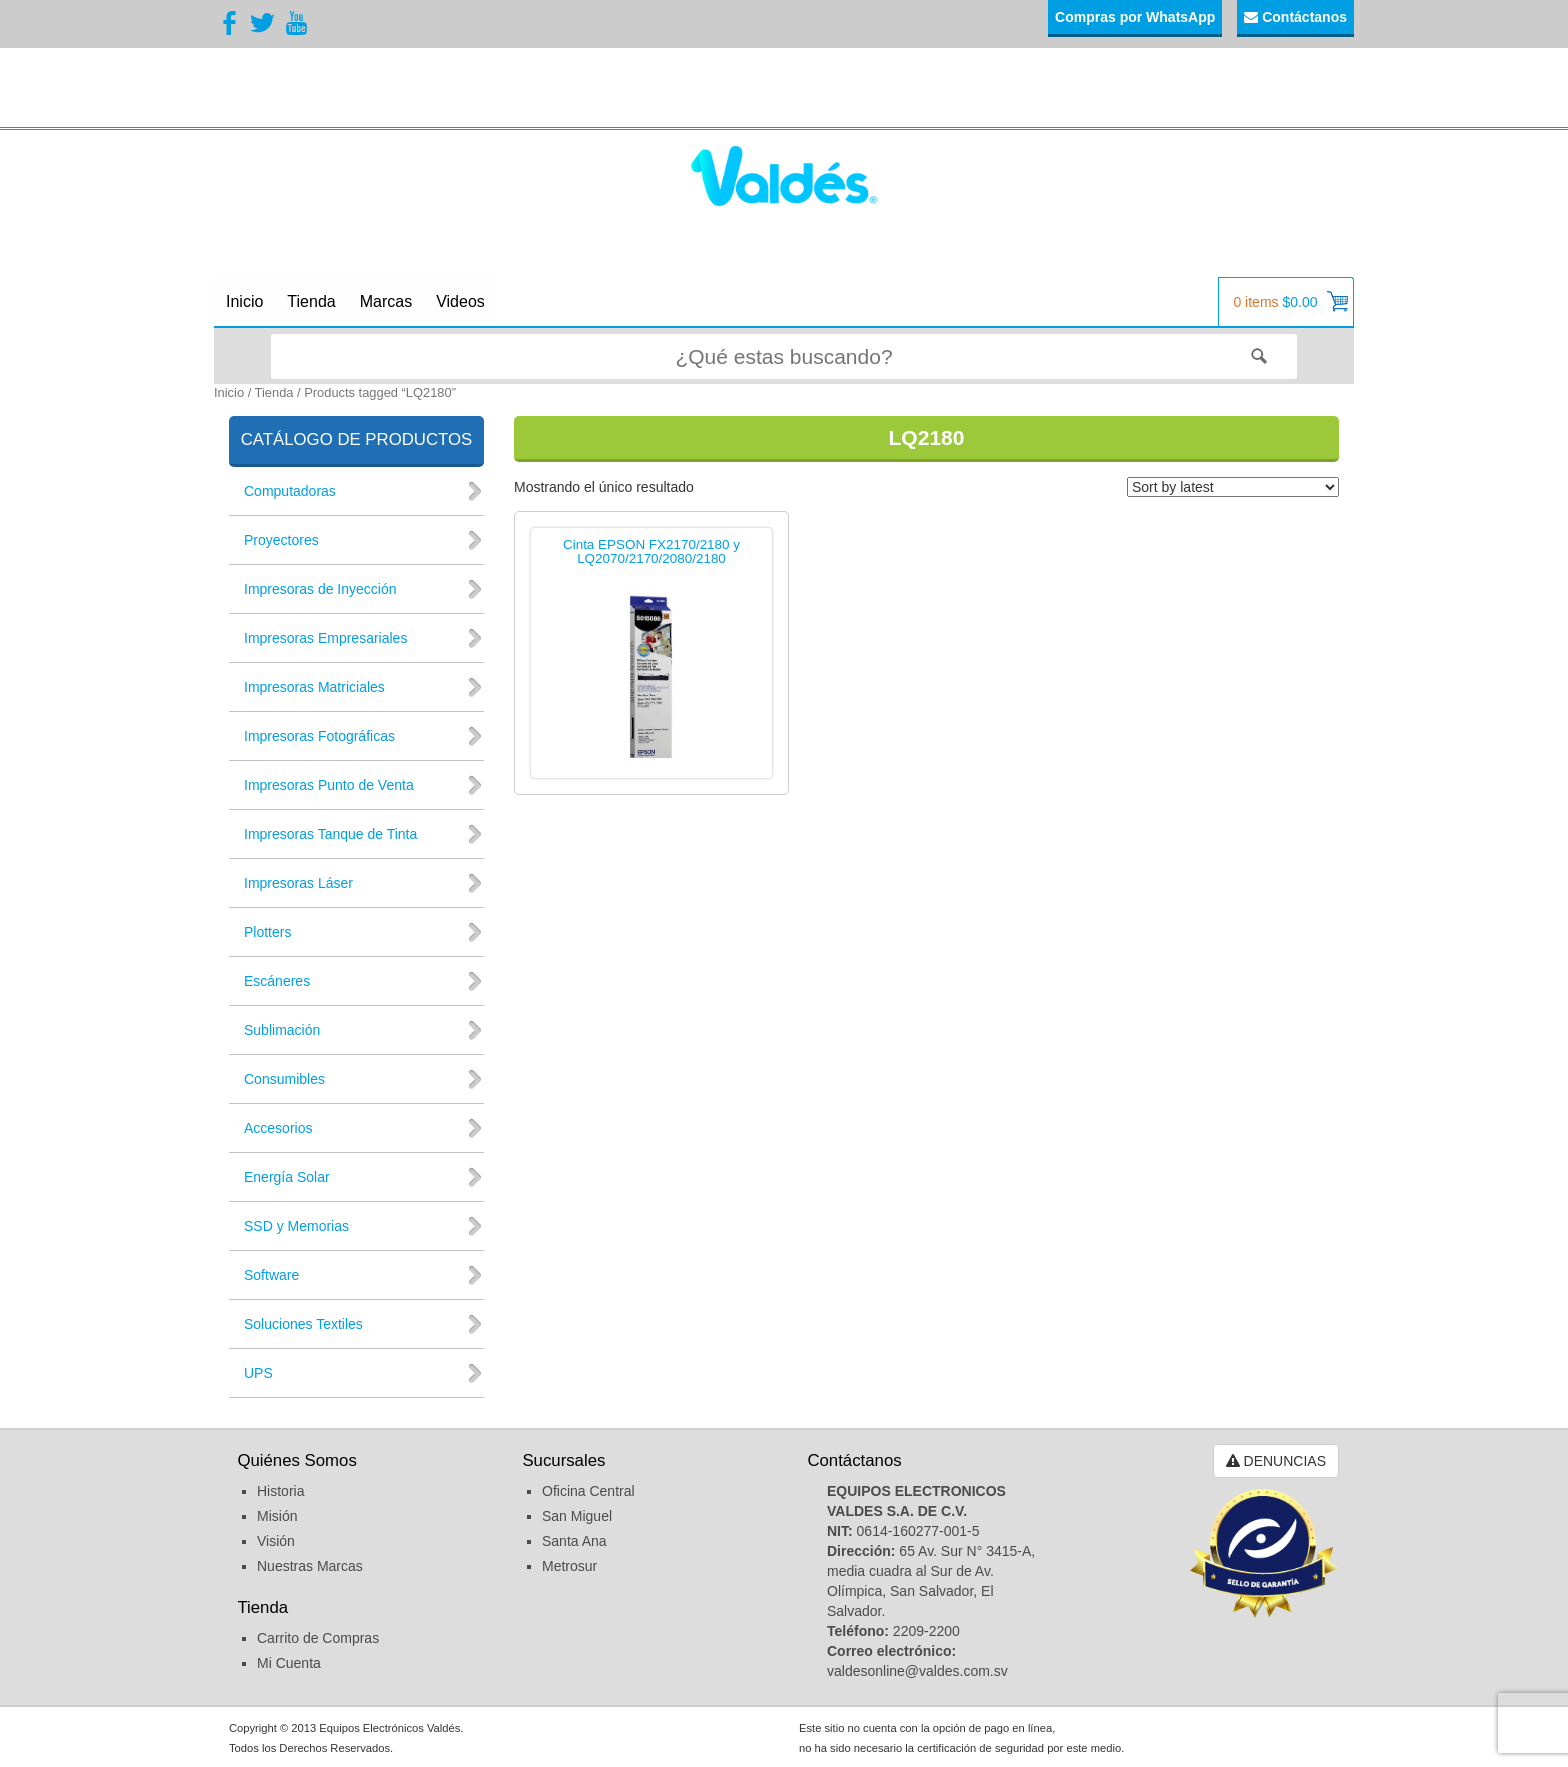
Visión (276, 1541)
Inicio (244, 301)
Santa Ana (574, 1541)
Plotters (267, 932)
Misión (277, 1516)
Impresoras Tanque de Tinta (330, 834)
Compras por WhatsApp (1135, 17)
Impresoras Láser (298, 883)
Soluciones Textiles (303, 1324)
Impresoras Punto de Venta (329, 785)
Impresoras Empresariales (325, 638)
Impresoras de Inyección (320, 589)
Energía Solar (287, 1177)
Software (271, 1275)
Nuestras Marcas (310, 1566)
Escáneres (277, 981)
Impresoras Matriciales (314, 687)
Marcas (386, 301)
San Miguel (577, 1516)
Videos (460, 301)
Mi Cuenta (289, 1663)
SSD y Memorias (296, 1226)
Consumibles (284, 1079)
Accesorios (278, 1128)
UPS (258, 1373)
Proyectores (281, 540)
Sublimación (282, 1030)
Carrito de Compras (318, 1638)
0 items (1290, 301)
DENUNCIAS (1276, 1461)
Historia (280, 1491)
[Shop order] (1233, 487)
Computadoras (290, 491)
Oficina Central (588, 1491)
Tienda (311, 301)
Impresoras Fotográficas (319, 736)
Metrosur (569, 1566)
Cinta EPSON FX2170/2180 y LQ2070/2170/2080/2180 (651, 552)
